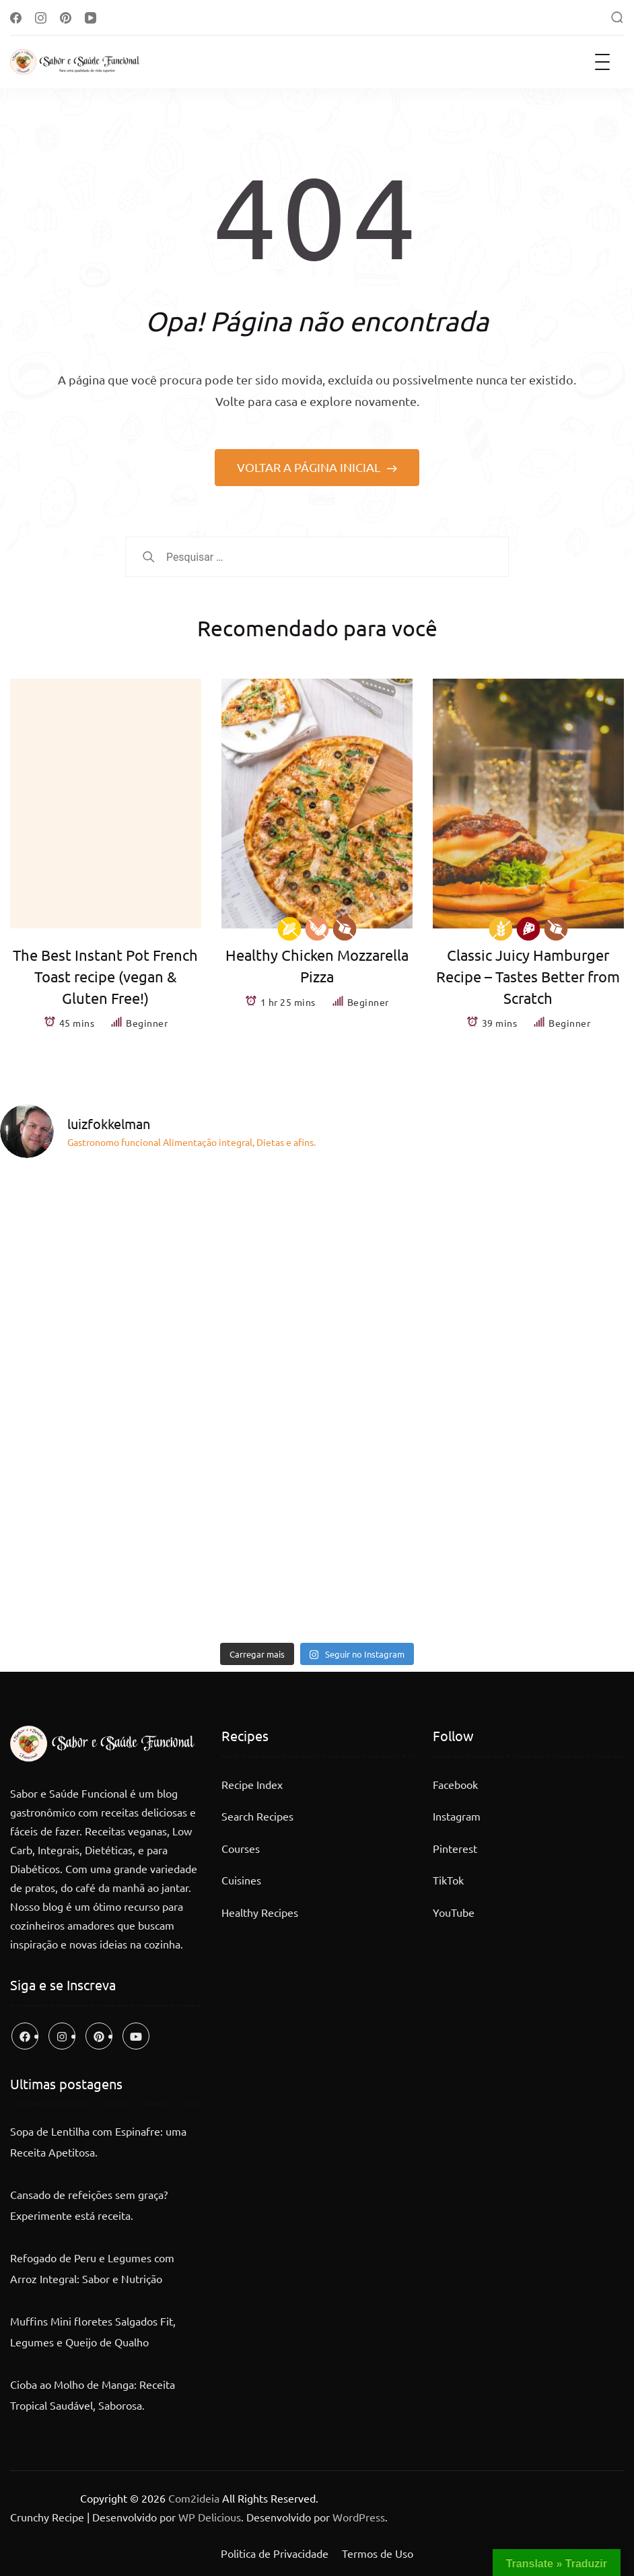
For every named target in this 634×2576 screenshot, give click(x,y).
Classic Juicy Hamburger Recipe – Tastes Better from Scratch (528, 976)
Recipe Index (252, 1784)
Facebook (455, 1784)
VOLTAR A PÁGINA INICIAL (310, 467)
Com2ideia (192, 2498)
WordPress (358, 2516)
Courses (240, 1848)
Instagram (457, 1816)
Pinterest (455, 1848)
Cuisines (241, 1880)
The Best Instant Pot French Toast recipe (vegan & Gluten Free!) (105, 976)
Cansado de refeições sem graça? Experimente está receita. (89, 2205)
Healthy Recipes (259, 1912)
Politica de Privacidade (274, 2553)
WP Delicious (209, 2516)
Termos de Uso (377, 2553)
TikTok (448, 1880)
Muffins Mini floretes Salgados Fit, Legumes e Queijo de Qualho (93, 2331)
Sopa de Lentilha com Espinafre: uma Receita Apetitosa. (98, 2141)
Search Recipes (257, 1816)
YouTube (453, 1912)
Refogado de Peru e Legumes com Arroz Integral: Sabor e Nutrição (92, 2268)
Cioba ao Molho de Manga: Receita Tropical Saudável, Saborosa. (92, 2394)
